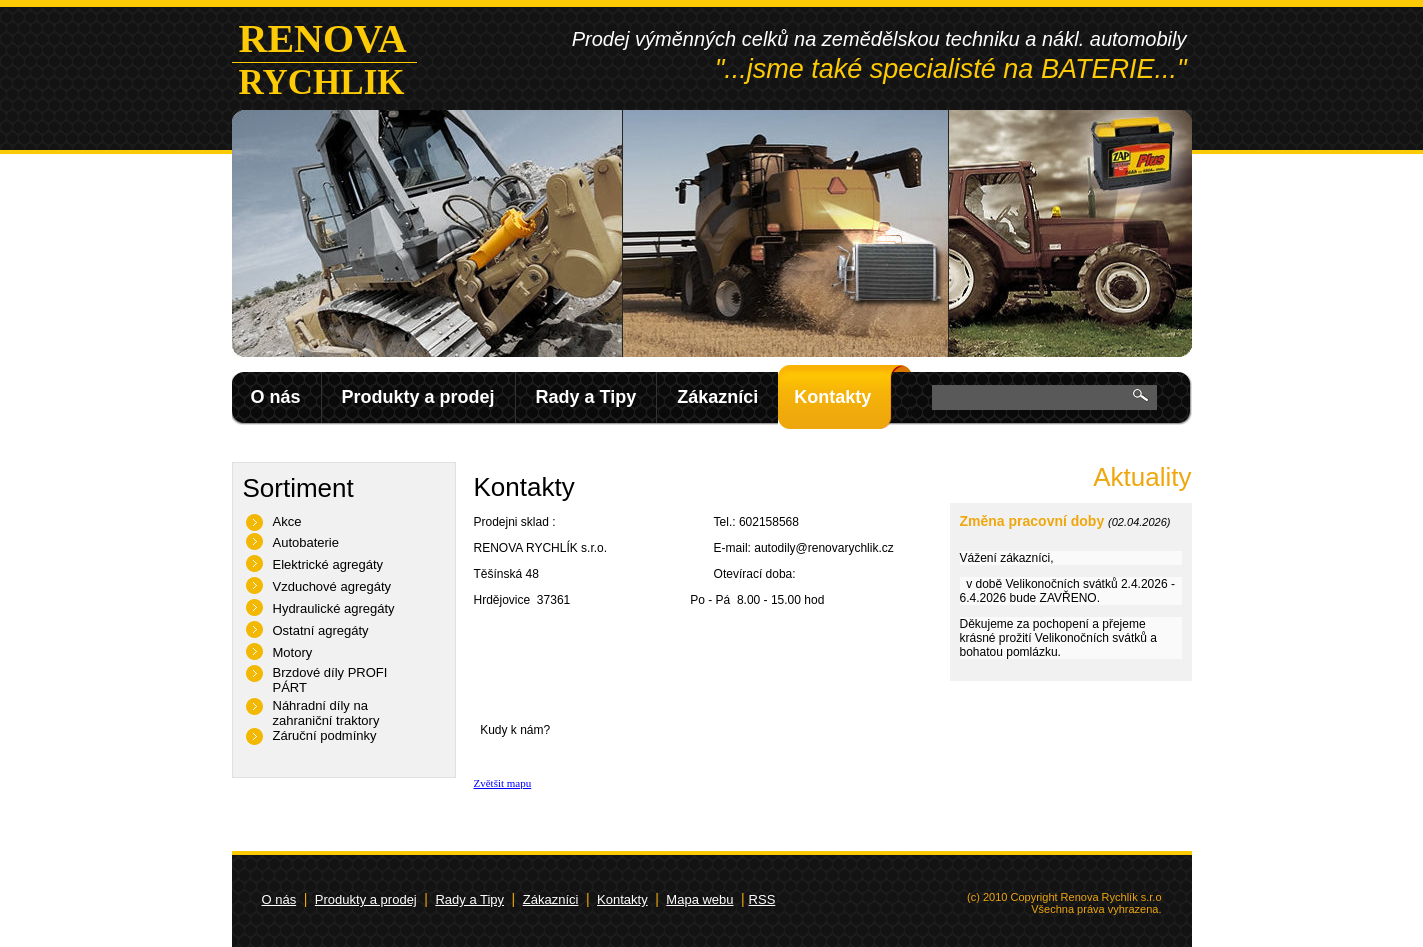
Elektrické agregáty (328, 564)
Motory (293, 652)
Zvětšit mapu (503, 783)
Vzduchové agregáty (332, 586)
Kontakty (832, 397)
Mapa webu (699, 899)
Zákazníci (717, 397)
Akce (287, 521)
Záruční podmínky (325, 735)
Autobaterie (306, 542)
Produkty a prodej (418, 397)
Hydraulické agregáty (334, 608)
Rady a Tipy (586, 397)
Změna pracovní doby (1032, 521)
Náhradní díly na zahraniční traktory (326, 713)
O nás (276, 397)
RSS (762, 899)
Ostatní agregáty (321, 630)
